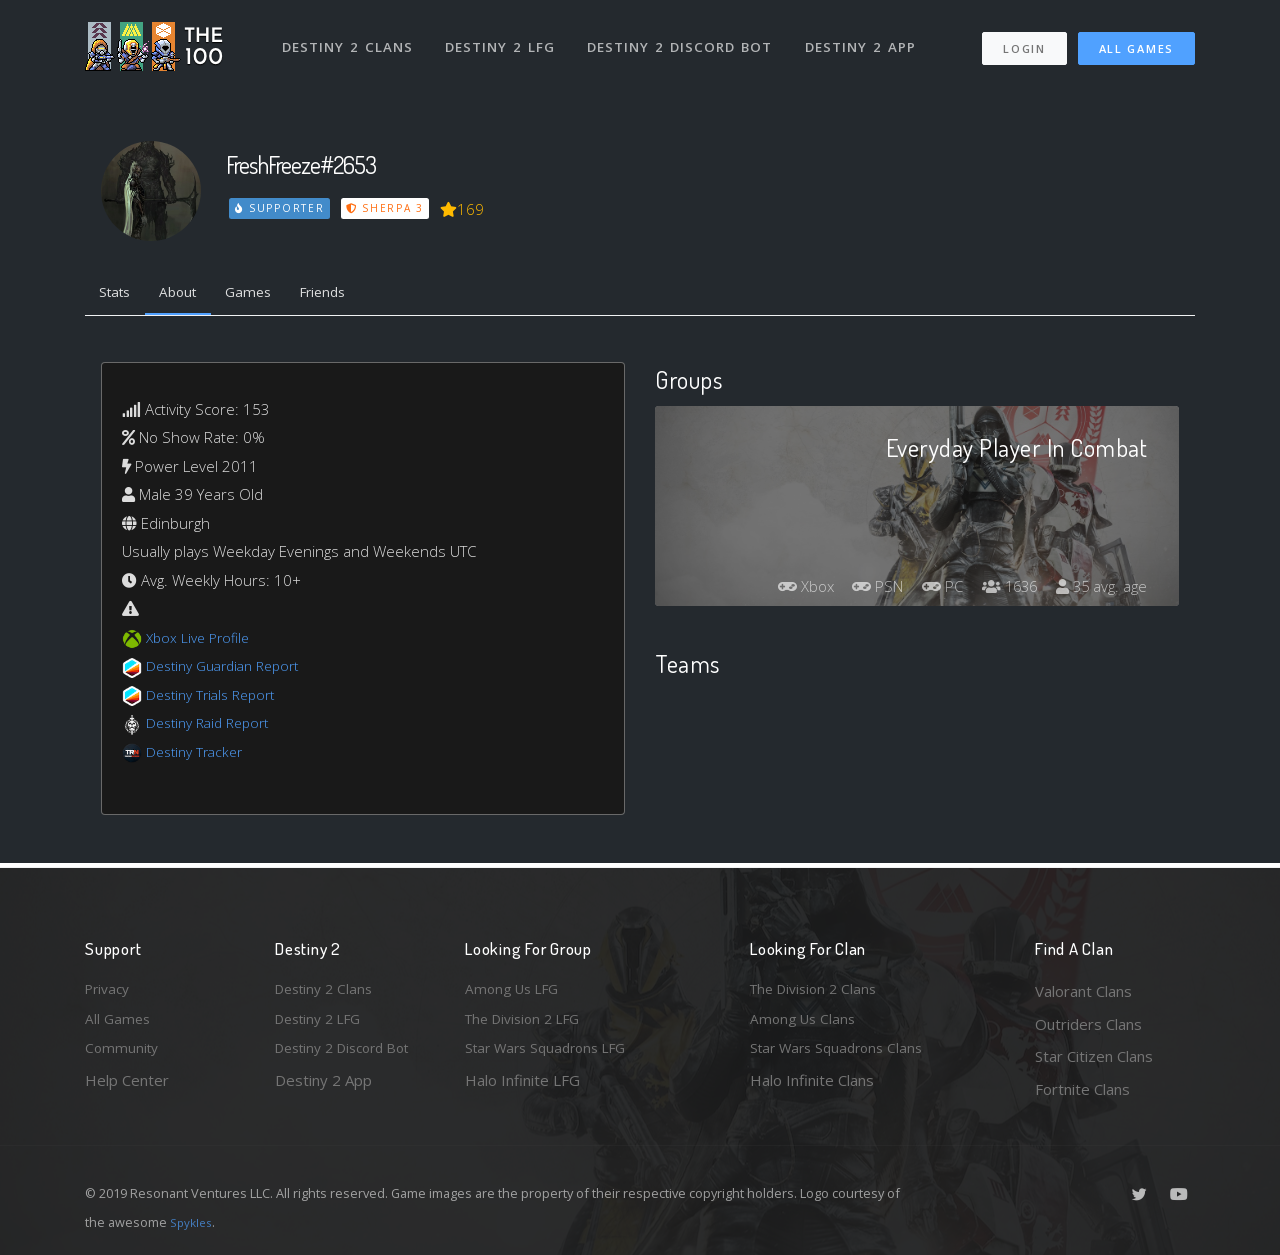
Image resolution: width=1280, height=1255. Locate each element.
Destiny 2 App (867, 38)
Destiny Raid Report (213, 727)
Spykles (193, 1222)
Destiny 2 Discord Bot (685, 38)
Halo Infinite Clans (812, 1089)
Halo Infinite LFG (522, 1089)
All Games (1136, 40)
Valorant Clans (1083, 991)
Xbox (780, 591)
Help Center (127, 1089)
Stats (119, 295)
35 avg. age (1098, 591)
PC (928, 591)
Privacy (110, 991)
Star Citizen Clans (1094, 1056)
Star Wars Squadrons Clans (842, 1056)
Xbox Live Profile (201, 641)
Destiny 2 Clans (349, 38)
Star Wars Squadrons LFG (553, 1056)
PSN (858, 591)
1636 (1000, 591)
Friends (348, 295)
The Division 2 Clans (818, 991)
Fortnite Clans (1082, 1089)
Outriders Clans (1088, 1024)
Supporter (281, 208)
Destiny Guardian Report (230, 670)
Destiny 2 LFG (504, 38)
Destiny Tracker (198, 755)
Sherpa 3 (388, 208)
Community (123, 1056)
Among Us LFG (516, 991)
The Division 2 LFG (529, 1024)
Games (266, 295)
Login (1023, 40)
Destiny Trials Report (216, 698)
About (189, 295)
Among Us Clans (805, 1024)
